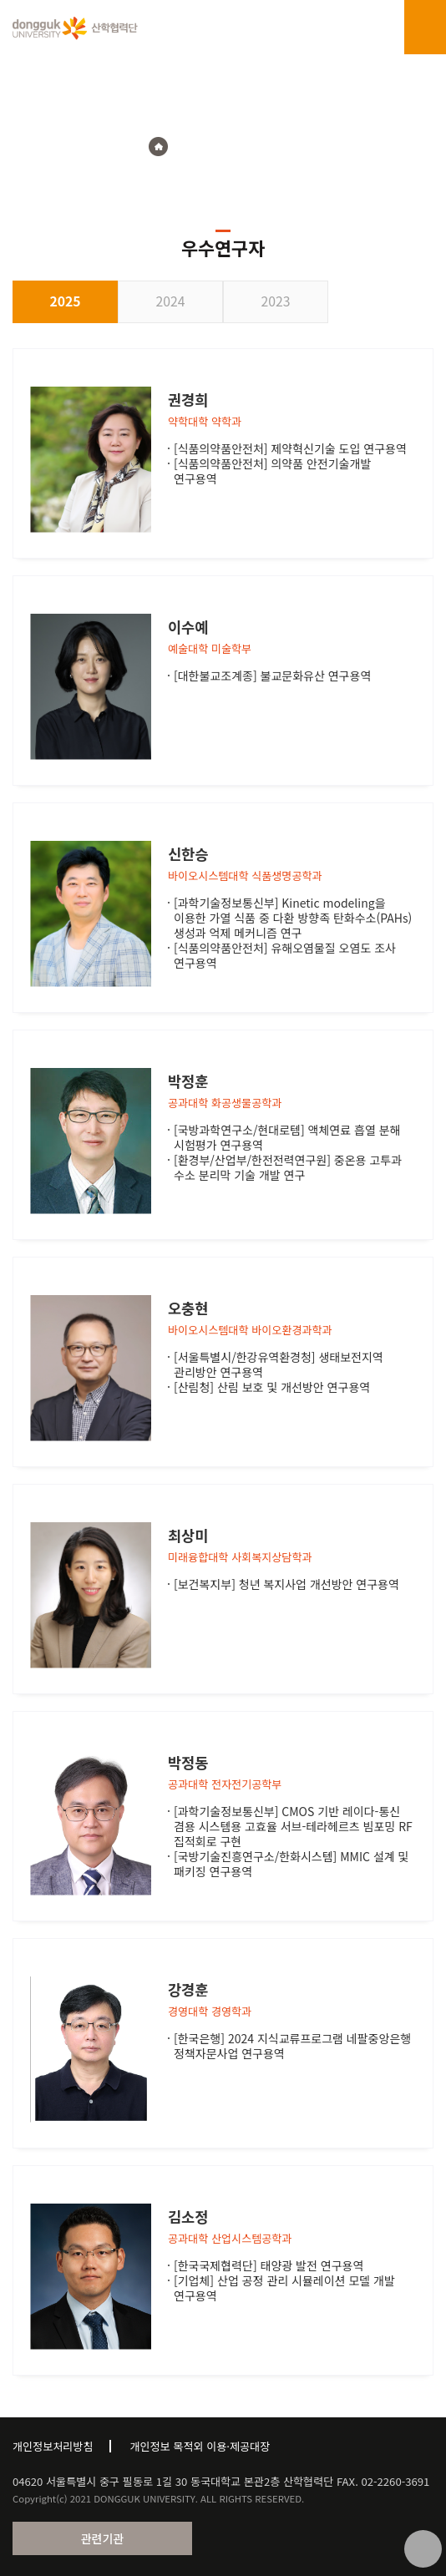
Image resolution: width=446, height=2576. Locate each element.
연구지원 (206, 146)
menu (425, 28)
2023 (276, 301)
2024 (170, 301)
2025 (64, 301)
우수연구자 (270, 146)
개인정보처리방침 (53, 2446)
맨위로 (423, 2549)
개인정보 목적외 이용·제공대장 (199, 2446)
